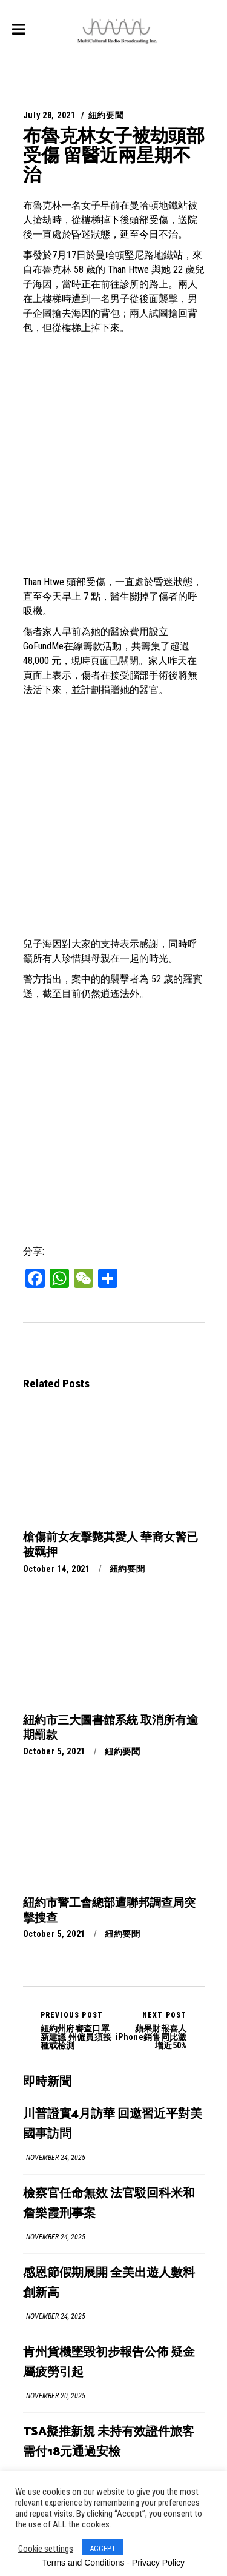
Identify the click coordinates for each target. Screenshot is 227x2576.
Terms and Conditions (83, 2563)
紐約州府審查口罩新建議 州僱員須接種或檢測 (77, 2030)
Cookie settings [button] (45, 2548)
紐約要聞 (106, 115)
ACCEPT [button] (103, 2548)
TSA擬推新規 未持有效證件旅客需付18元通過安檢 (108, 2442)
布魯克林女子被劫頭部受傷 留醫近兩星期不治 (114, 155)
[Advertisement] (113, 455)
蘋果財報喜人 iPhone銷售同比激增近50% (150, 2030)
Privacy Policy (158, 2563)
